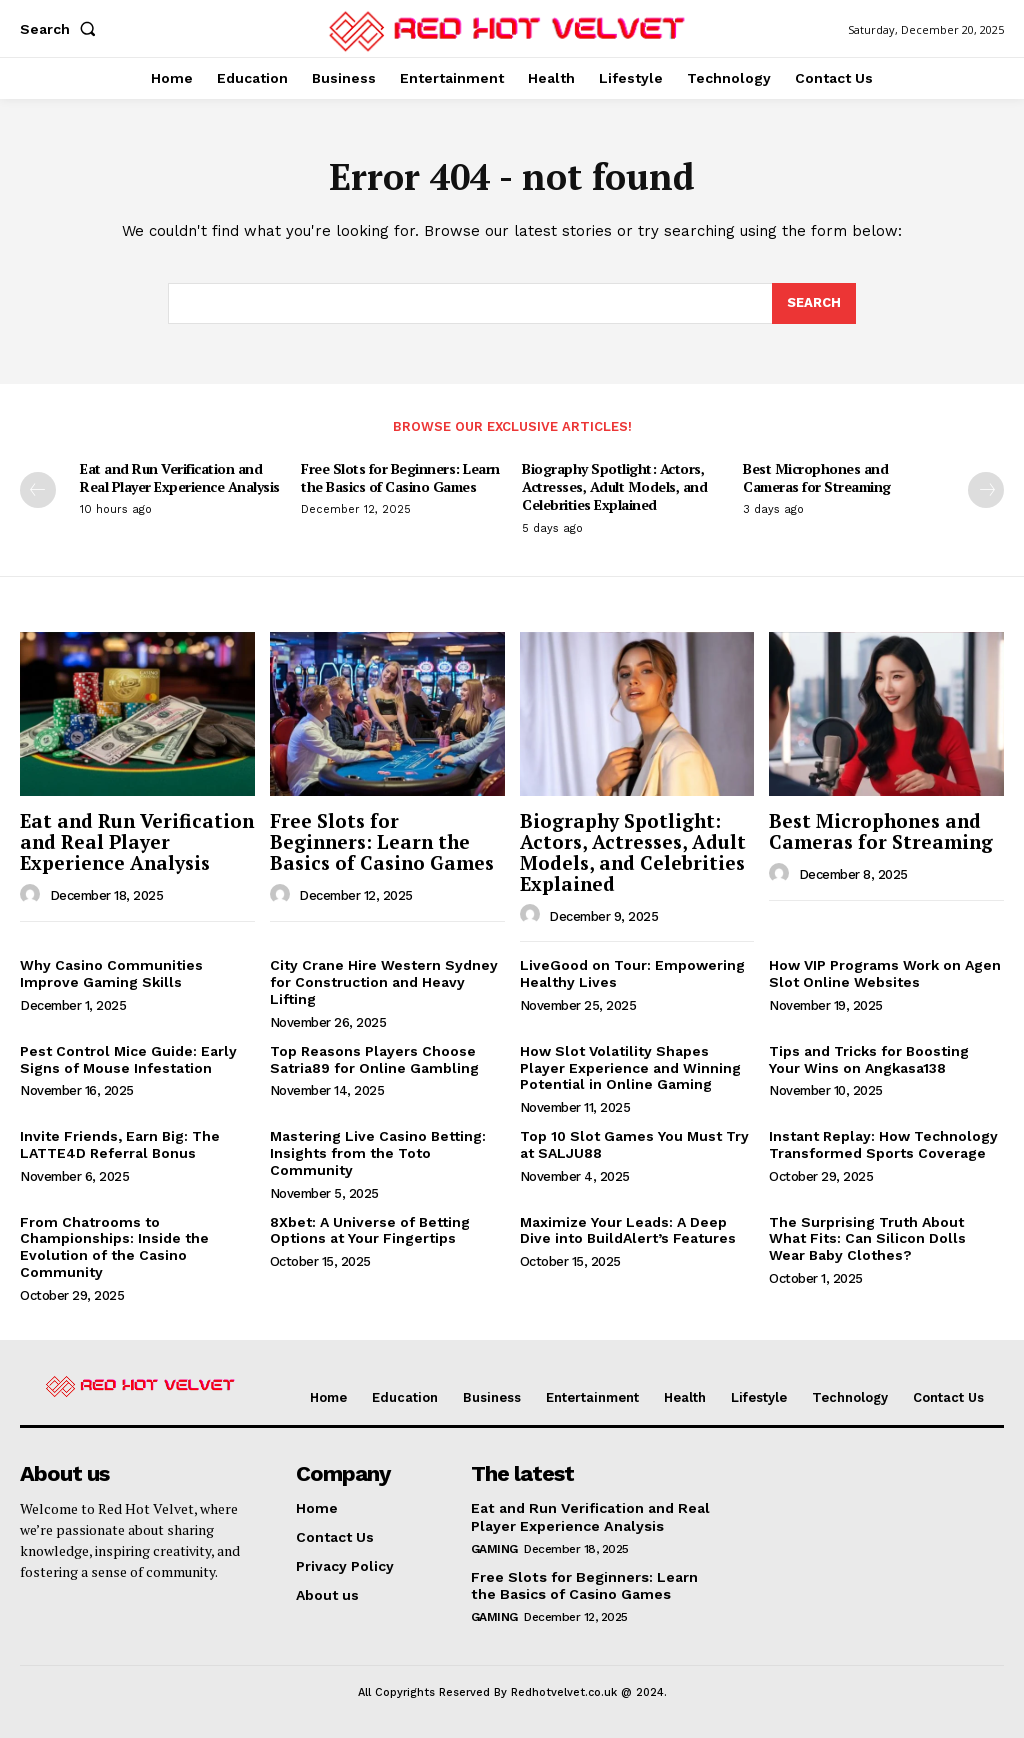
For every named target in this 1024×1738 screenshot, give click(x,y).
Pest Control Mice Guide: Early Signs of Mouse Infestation (128, 1059)
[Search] (814, 304)
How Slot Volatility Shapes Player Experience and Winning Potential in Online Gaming (630, 1068)
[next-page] (986, 490)
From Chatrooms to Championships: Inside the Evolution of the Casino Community (114, 1247)
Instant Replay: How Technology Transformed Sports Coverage (883, 1144)
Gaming (494, 1548)
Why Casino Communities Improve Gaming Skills (111, 973)
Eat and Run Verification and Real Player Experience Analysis (180, 477)
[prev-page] (38, 490)
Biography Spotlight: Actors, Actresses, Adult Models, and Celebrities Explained (614, 486)
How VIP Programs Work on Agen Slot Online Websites (885, 973)
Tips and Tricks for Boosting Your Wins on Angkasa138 (869, 1059)
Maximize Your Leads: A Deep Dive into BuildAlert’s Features (628, 1230)
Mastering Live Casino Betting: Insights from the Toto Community (378, 1153)
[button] (62, 29)
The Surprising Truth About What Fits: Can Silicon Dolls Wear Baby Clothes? (867, 1239)
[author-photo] (33, 895)
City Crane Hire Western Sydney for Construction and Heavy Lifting (384, 982)
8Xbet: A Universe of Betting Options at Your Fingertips (370, 1230)
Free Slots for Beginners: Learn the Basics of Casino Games (400, 477)
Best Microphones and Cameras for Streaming (817, 477)
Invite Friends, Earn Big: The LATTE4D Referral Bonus (120, 1144)
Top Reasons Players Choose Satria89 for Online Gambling (374, 1059)
